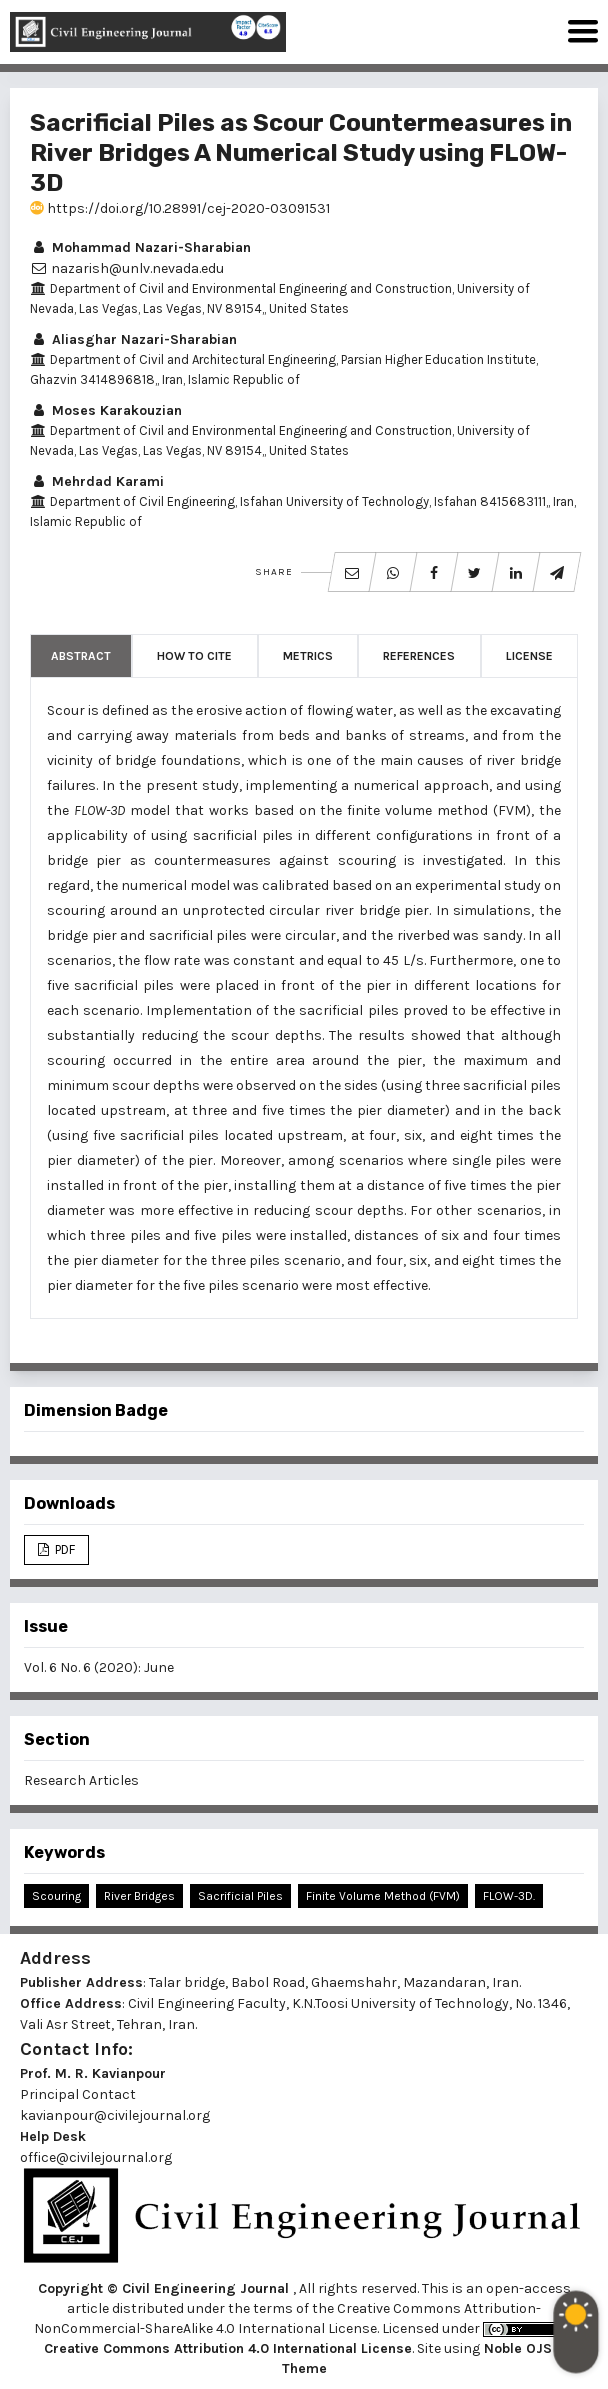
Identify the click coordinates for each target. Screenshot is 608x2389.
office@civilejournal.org (96, 2157)
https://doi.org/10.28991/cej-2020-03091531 (180, 208)
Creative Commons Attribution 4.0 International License (228, 2348)
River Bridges (139, 1896)
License (529, 656)
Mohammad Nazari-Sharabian (140, 247)
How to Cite (194, 656)
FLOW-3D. (509, 1896)
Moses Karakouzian (106, 410)
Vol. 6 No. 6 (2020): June (99, 1667)
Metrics (308, 656)
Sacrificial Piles (240, 1896)
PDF (63, 1549)
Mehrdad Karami (97, 481)
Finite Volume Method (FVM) (383, 1896)
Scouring (56, 1896)
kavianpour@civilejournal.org (115, 2115)
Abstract (81, 656)
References (419, 656)
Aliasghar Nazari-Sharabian (133, 339)
